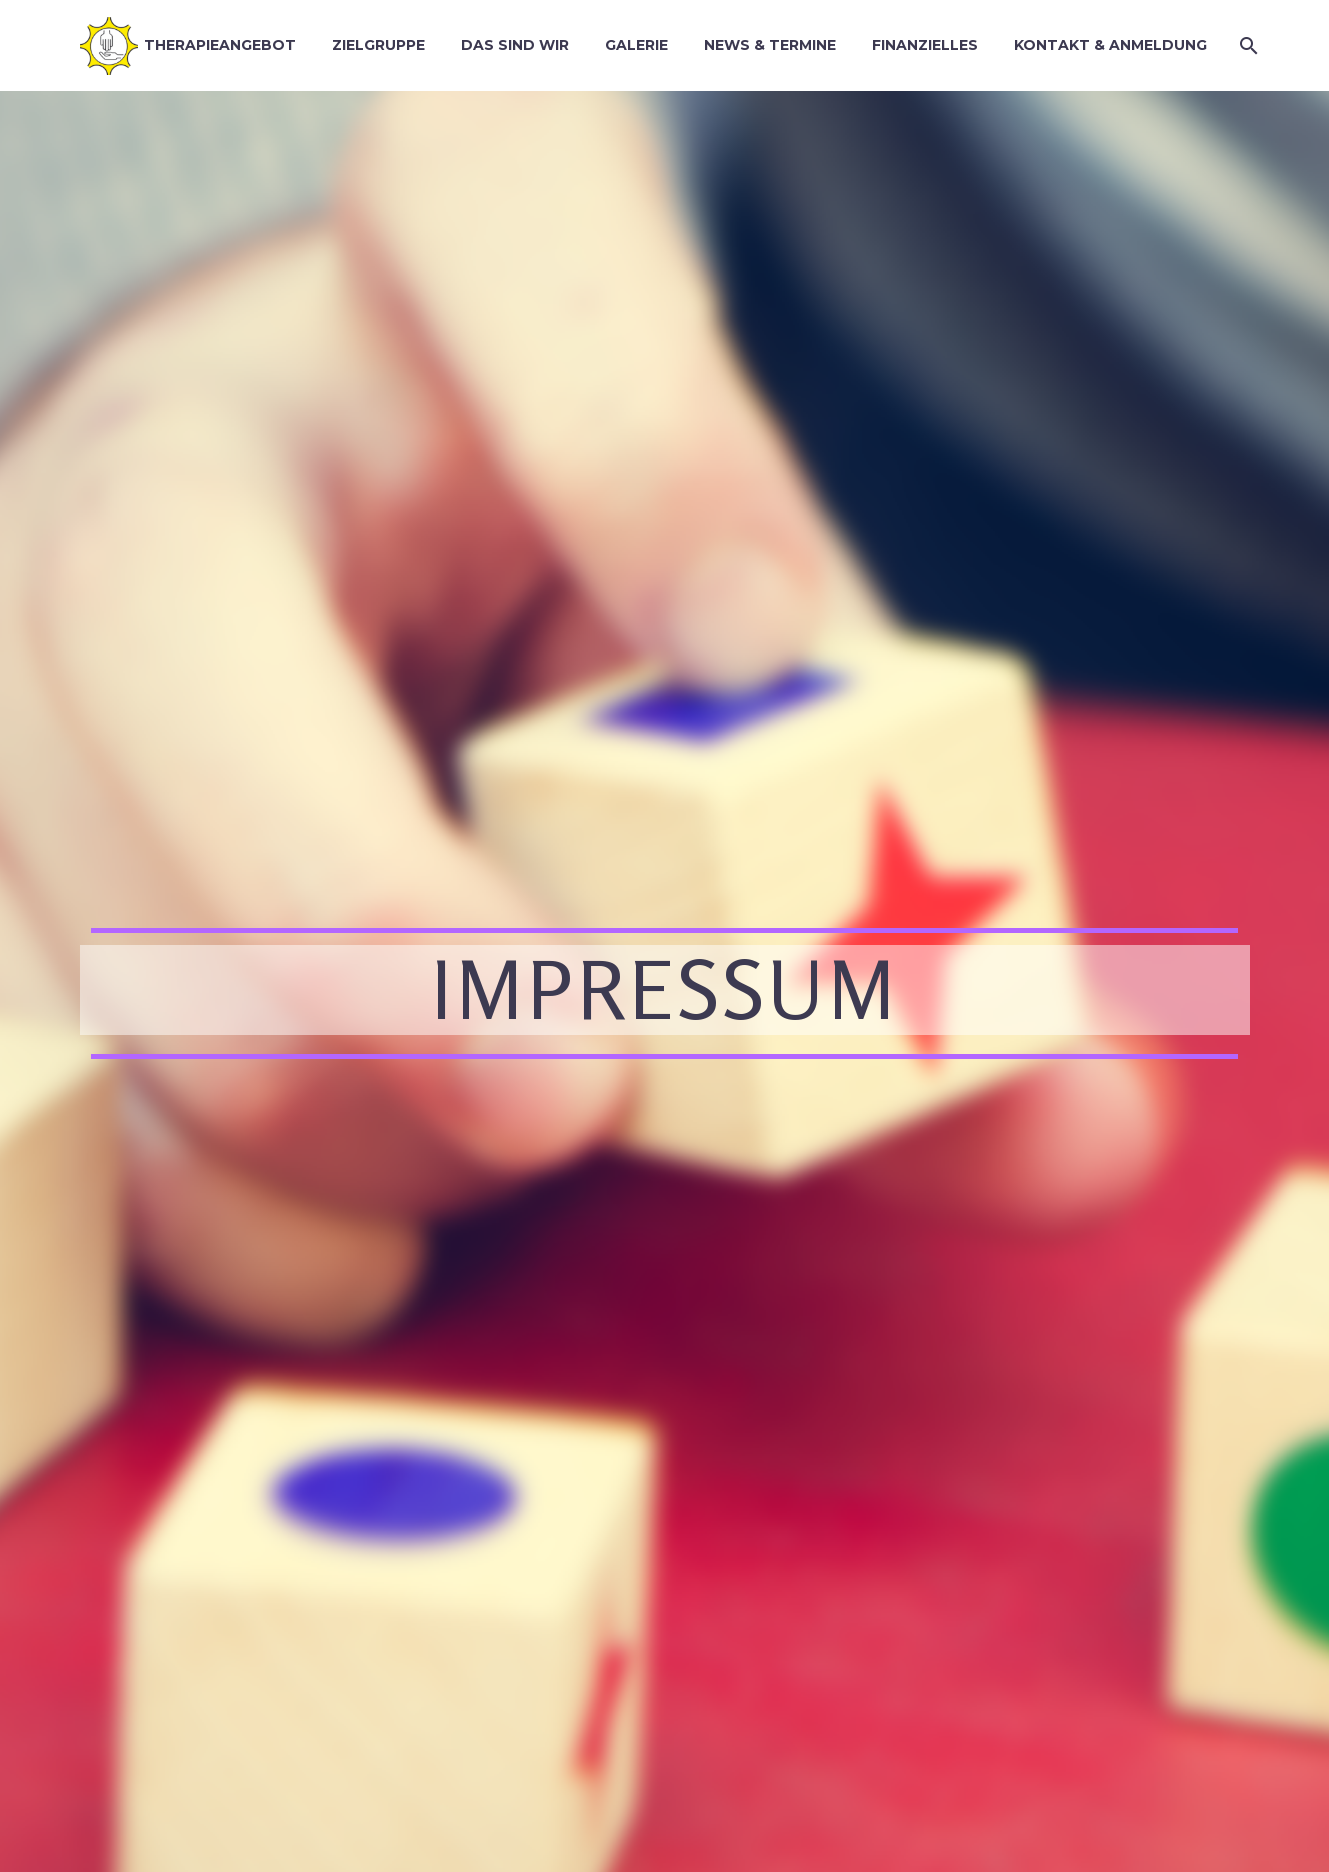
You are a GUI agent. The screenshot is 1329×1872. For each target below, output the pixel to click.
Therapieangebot (220, 45)
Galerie (636, 45)
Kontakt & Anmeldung (1110, 45)
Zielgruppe (378, 45)
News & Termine (770, 45)
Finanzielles (925, 45)
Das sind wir (515, 45)
